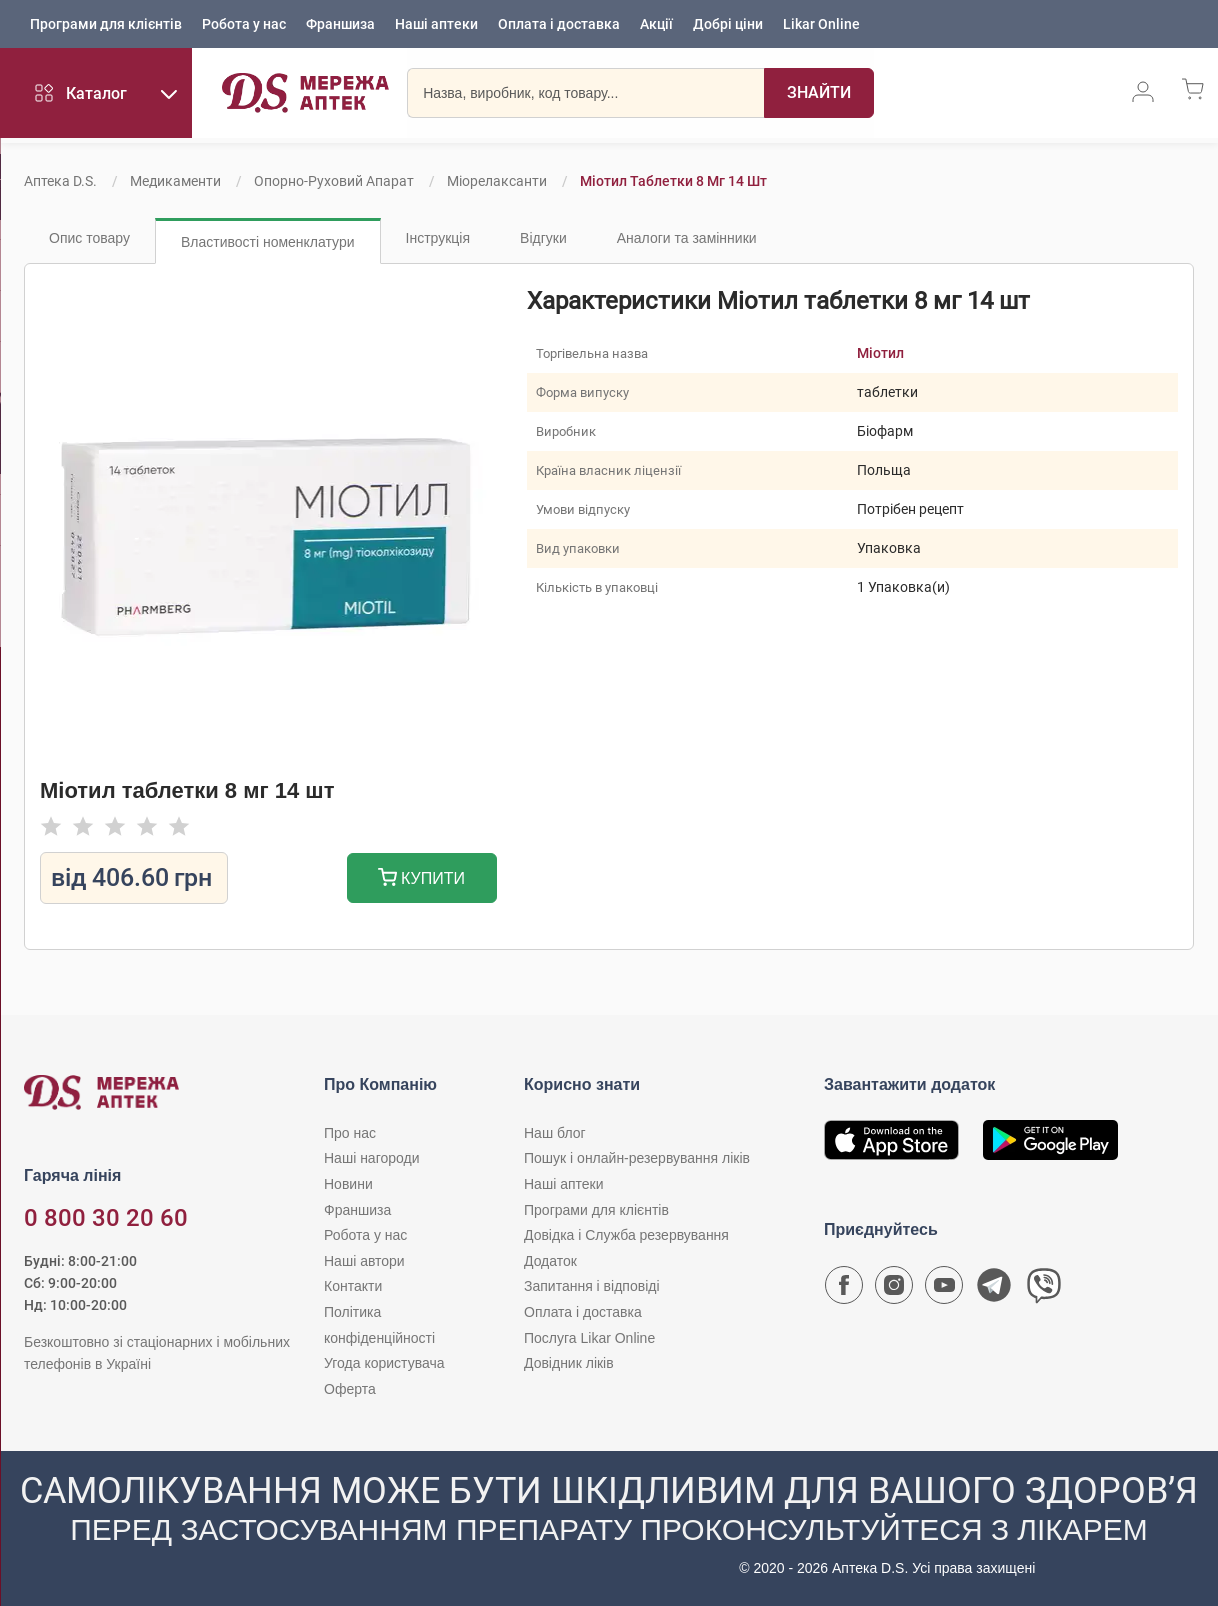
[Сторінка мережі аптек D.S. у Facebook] (844, 1290)
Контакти (353, 1286)
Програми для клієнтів (106, 25)
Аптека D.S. (60, 181)
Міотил (880, 353)
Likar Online (821, 25)
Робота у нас (244, 25)
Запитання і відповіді (592, 1286)
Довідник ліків (569, 1363)
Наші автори (364, 1261)
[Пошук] (805, 95)
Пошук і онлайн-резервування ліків (637, 1158)
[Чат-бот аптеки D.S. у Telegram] (994, 1290)
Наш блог (555, 1133)
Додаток (550, 1261)
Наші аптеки (436, 25)
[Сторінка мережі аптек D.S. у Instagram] (894, 1290)
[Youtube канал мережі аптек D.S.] (944, 1290)
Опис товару (89, 238)
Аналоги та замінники (687, 238)
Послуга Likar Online (589, 1338)
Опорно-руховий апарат (334, 181)
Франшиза (340, 25)
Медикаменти (175, 181)
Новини (348, 1184)
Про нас (350, 1133)
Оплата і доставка (559, 25)
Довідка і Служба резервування (626, 1235)
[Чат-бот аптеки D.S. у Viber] (1044, 1290)
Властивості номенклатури (268, 242)
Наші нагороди (371, 1158)
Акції (656, 25)
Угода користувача (384, 1363)
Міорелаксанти (497, 181)
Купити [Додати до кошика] (421, 879)
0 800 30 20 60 (106, 1218)
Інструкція (438, 238)
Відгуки (543, 238)
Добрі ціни (728, 25)
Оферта (350, 1389)
